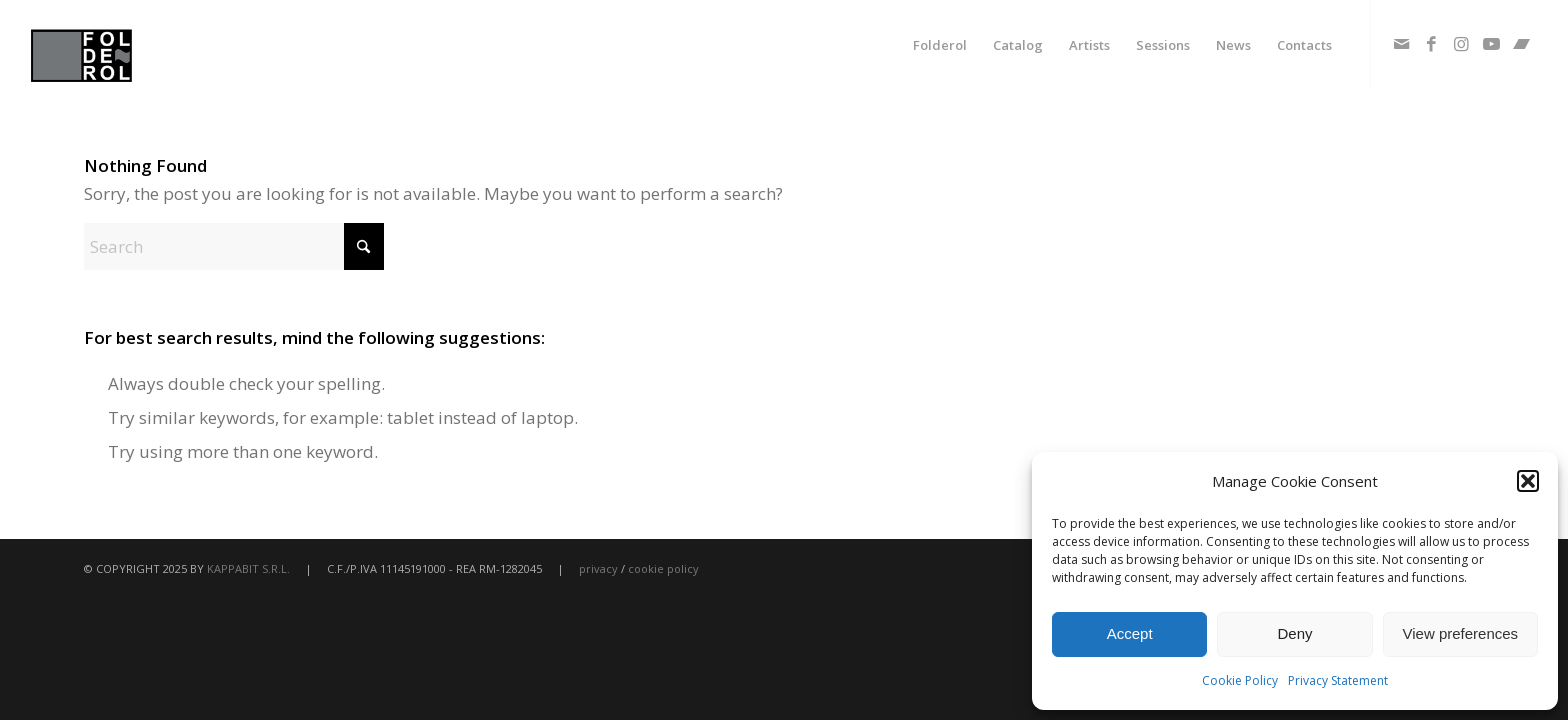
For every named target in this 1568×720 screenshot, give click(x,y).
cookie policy (663, 568)
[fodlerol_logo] (129, 45)
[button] (1528, 481)
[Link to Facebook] (1432, 44)
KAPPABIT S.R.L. (248, 568)
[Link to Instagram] (1462, 44)
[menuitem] (940, 45)
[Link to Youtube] (1492, 44)
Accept (1130, 633)
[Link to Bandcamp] (1522, 44)
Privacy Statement (1338, 680)
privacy (598, 568)
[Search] (234, 246)
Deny (1294, 633)
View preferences (1461, 633)
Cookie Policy (1240, 680)
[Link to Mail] (1402, 44)
